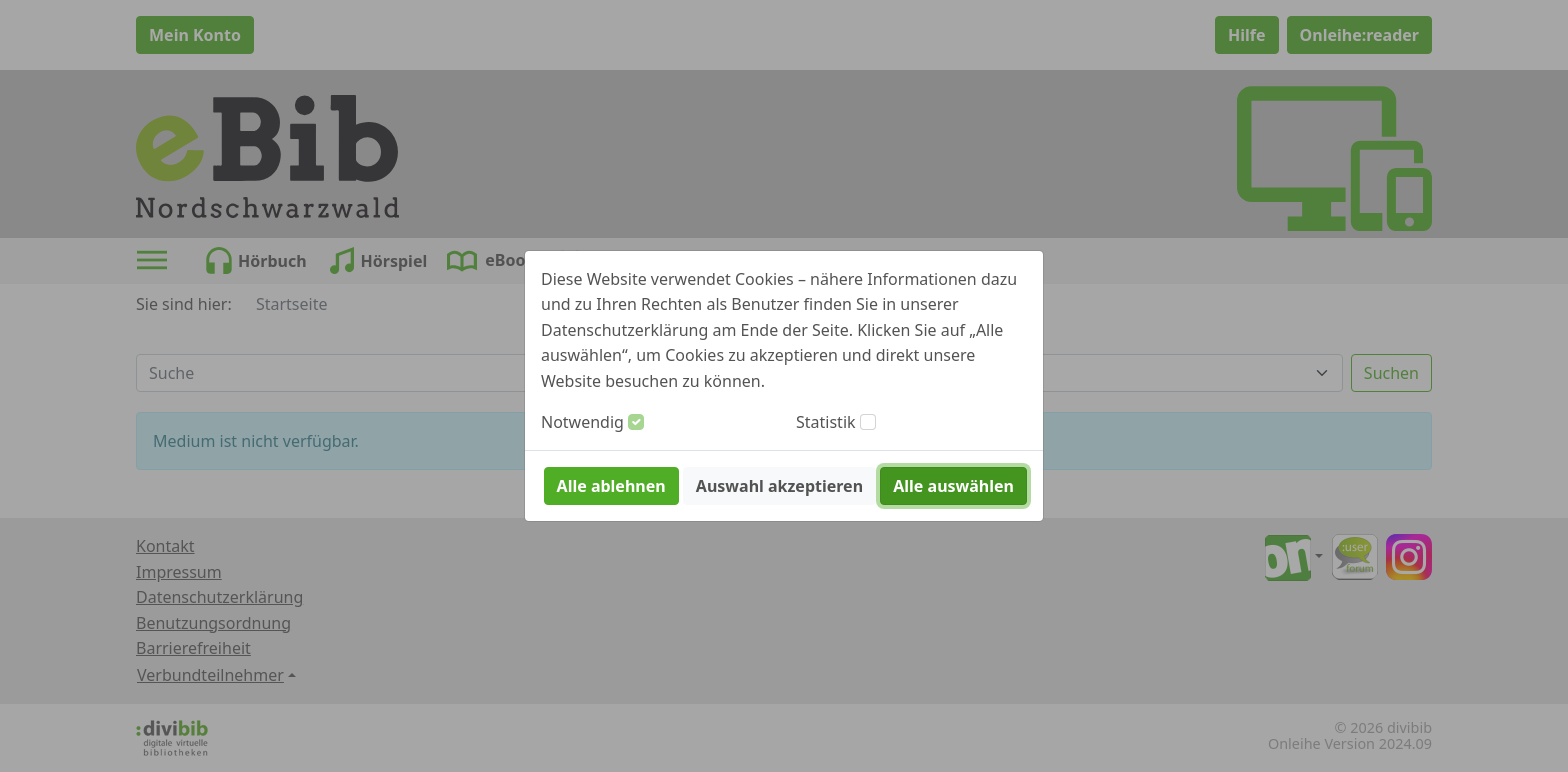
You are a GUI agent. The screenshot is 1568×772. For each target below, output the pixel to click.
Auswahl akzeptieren (779, 486)
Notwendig (582, 422)
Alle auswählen (953, 486)
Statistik (826, 422)
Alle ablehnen (611, 486)
